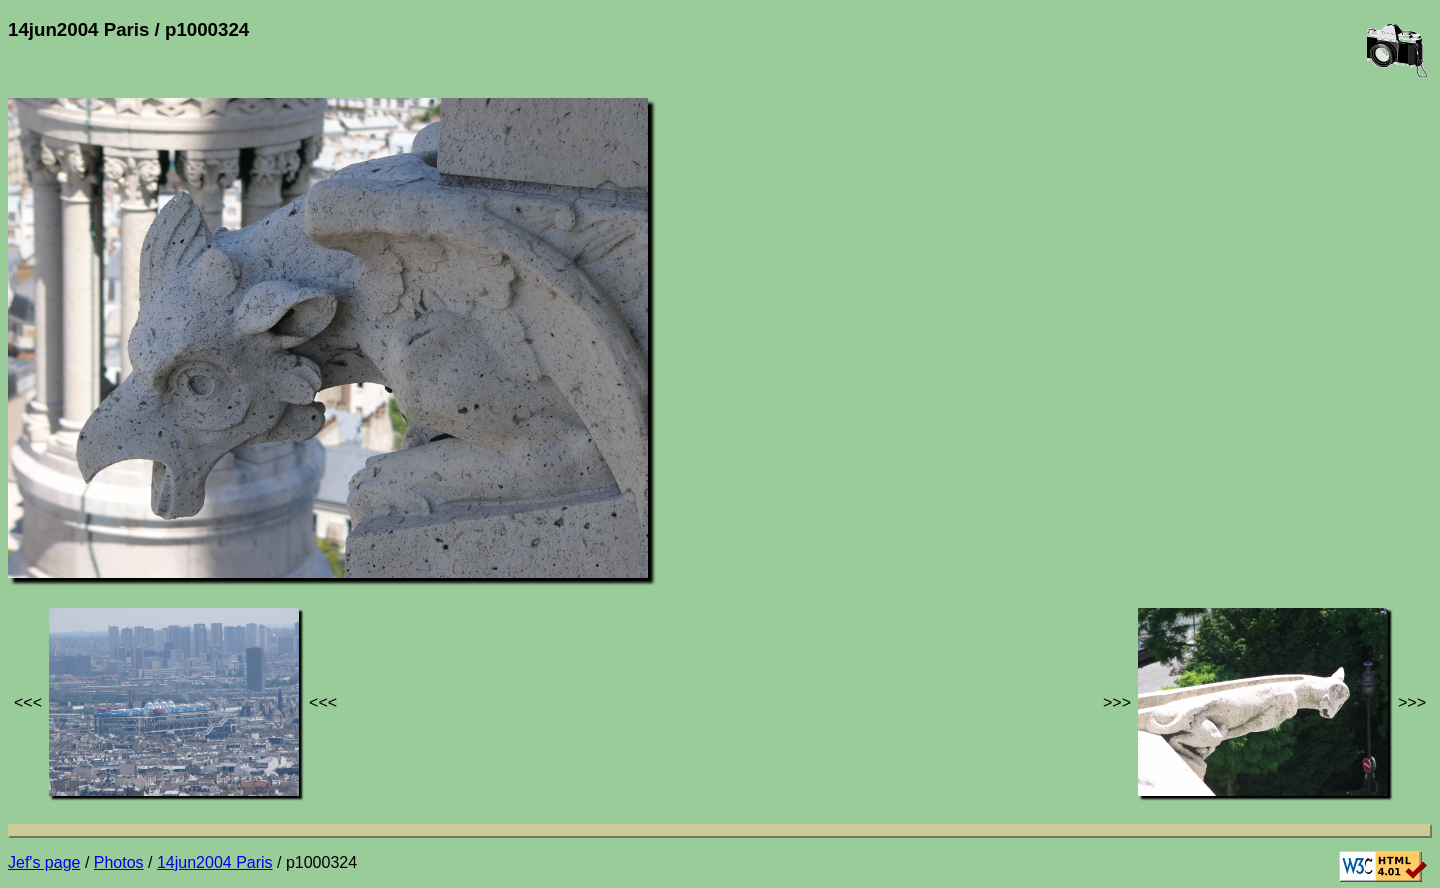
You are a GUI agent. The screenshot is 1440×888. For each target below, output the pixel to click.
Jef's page (44, 862)
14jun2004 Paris (215, 862)
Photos (119, 862)
